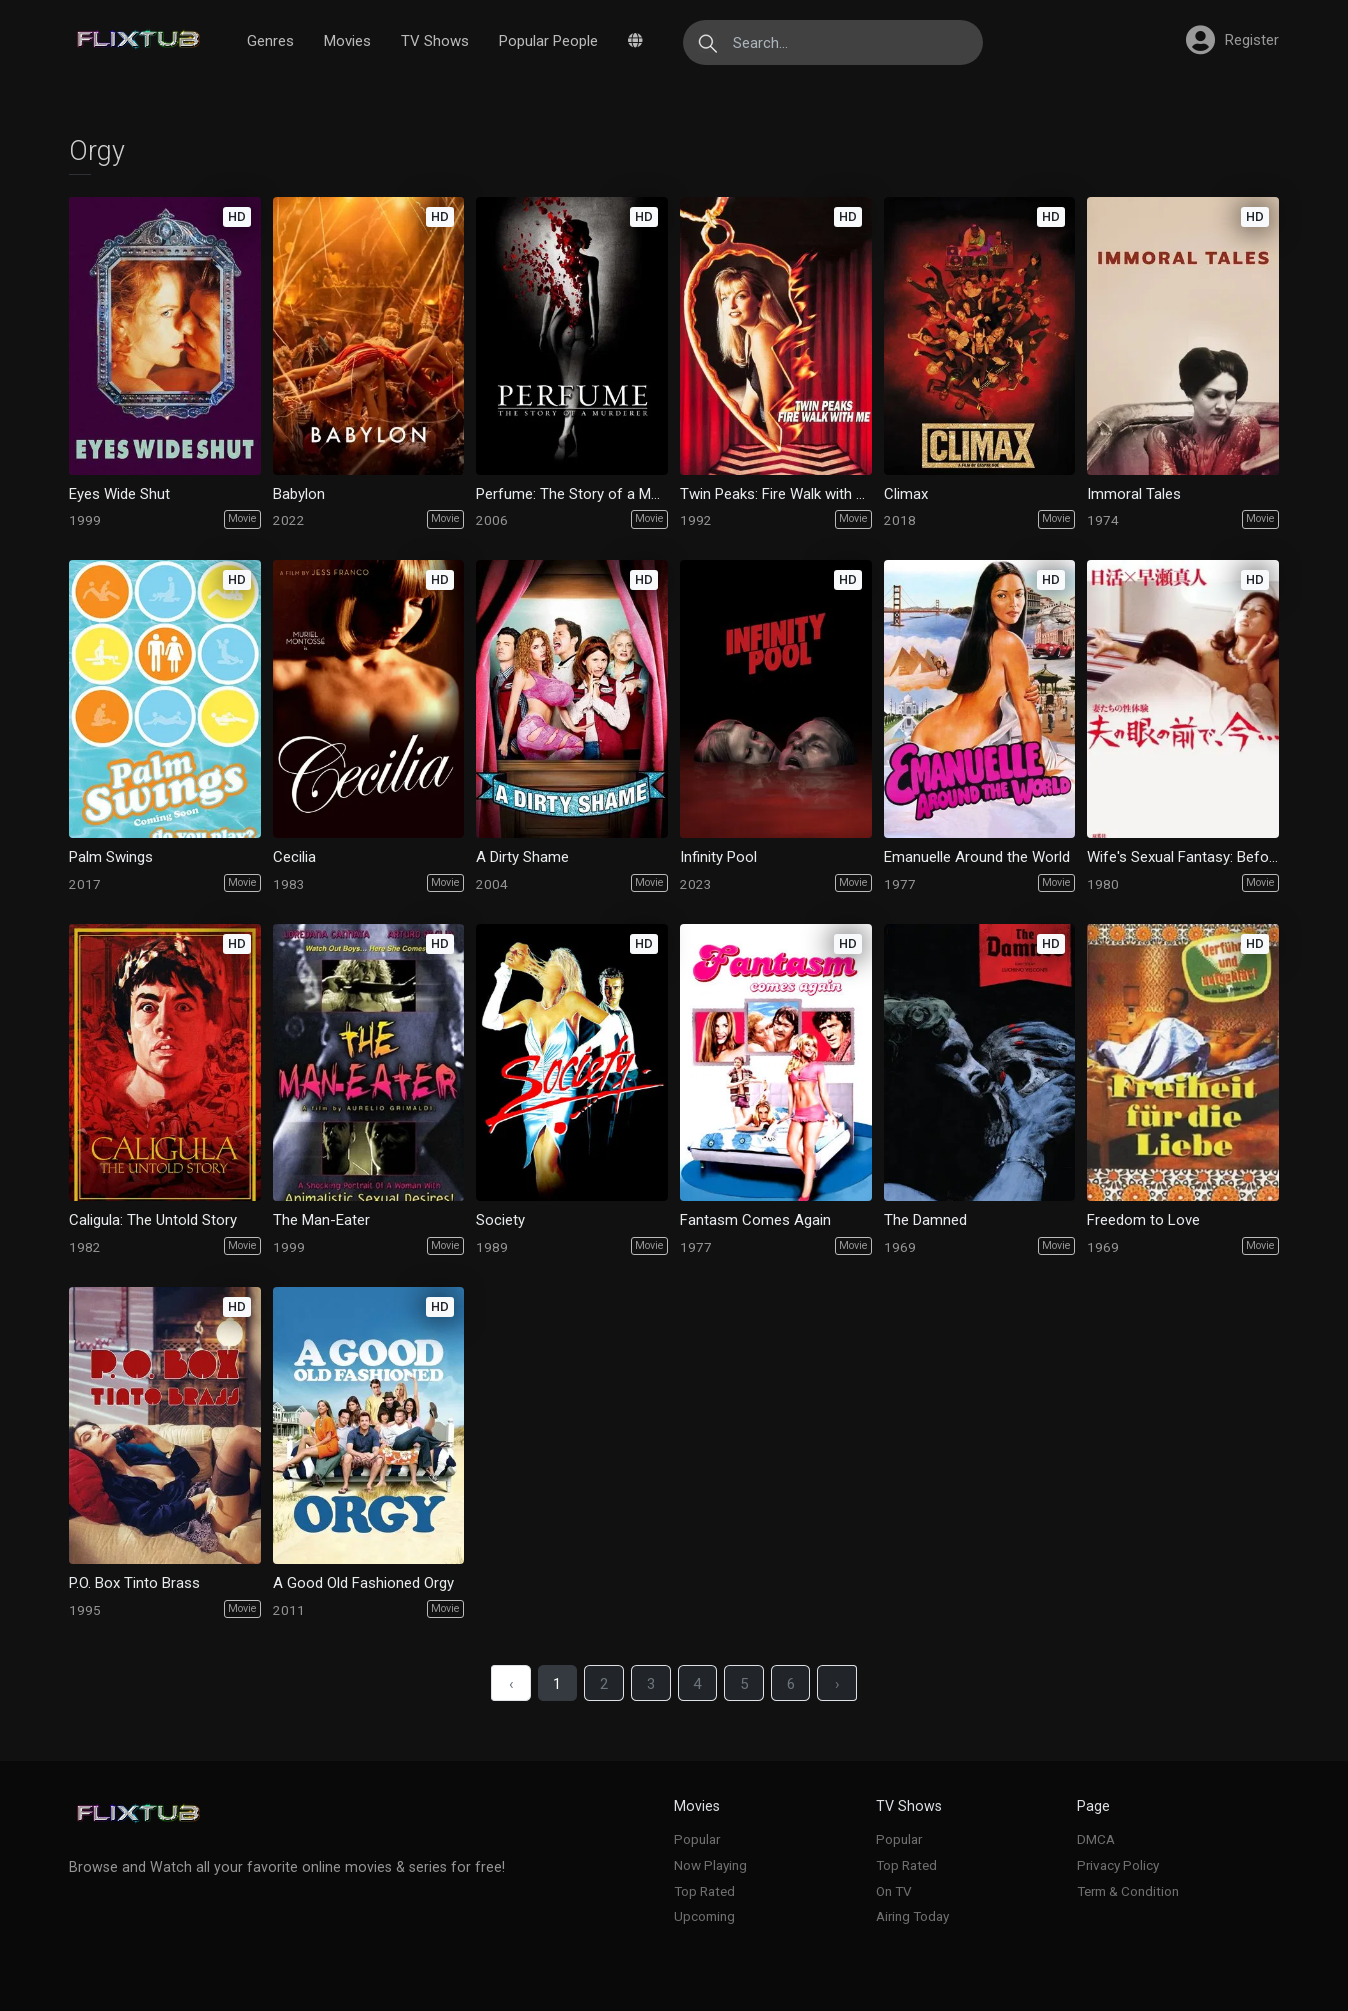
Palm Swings (111, 857)
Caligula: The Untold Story (153, 1220)
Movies (347, 41)
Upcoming (704, 1916)
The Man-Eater (321, 1220)
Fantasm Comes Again (755, 1220)
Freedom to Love (1143, 1220)
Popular (697, 1839)
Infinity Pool (718, 857)
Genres (270, 41)
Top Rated (704, 1891)
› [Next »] (838, 1684)
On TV (894, 1891)
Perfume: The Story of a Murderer (571, 494)
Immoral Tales (1134, 494)
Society (500, 1220)
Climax (906, 494)
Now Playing (710, 1865)
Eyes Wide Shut (119, 494)
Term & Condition (1128, 1891)
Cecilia (294, 857)
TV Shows (435, 41)
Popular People (548, 41)
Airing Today (912, 1916)
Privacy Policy (1118, 1865)
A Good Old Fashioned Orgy (363, 1583)
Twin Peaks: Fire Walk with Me (775, 494)
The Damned (925, 1220)
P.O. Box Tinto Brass (134, 1583)
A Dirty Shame (522, 857)
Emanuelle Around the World (977, 857)
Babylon (299, 494)
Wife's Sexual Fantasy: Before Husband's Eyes (1182, 857)
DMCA (1096, 1839)
